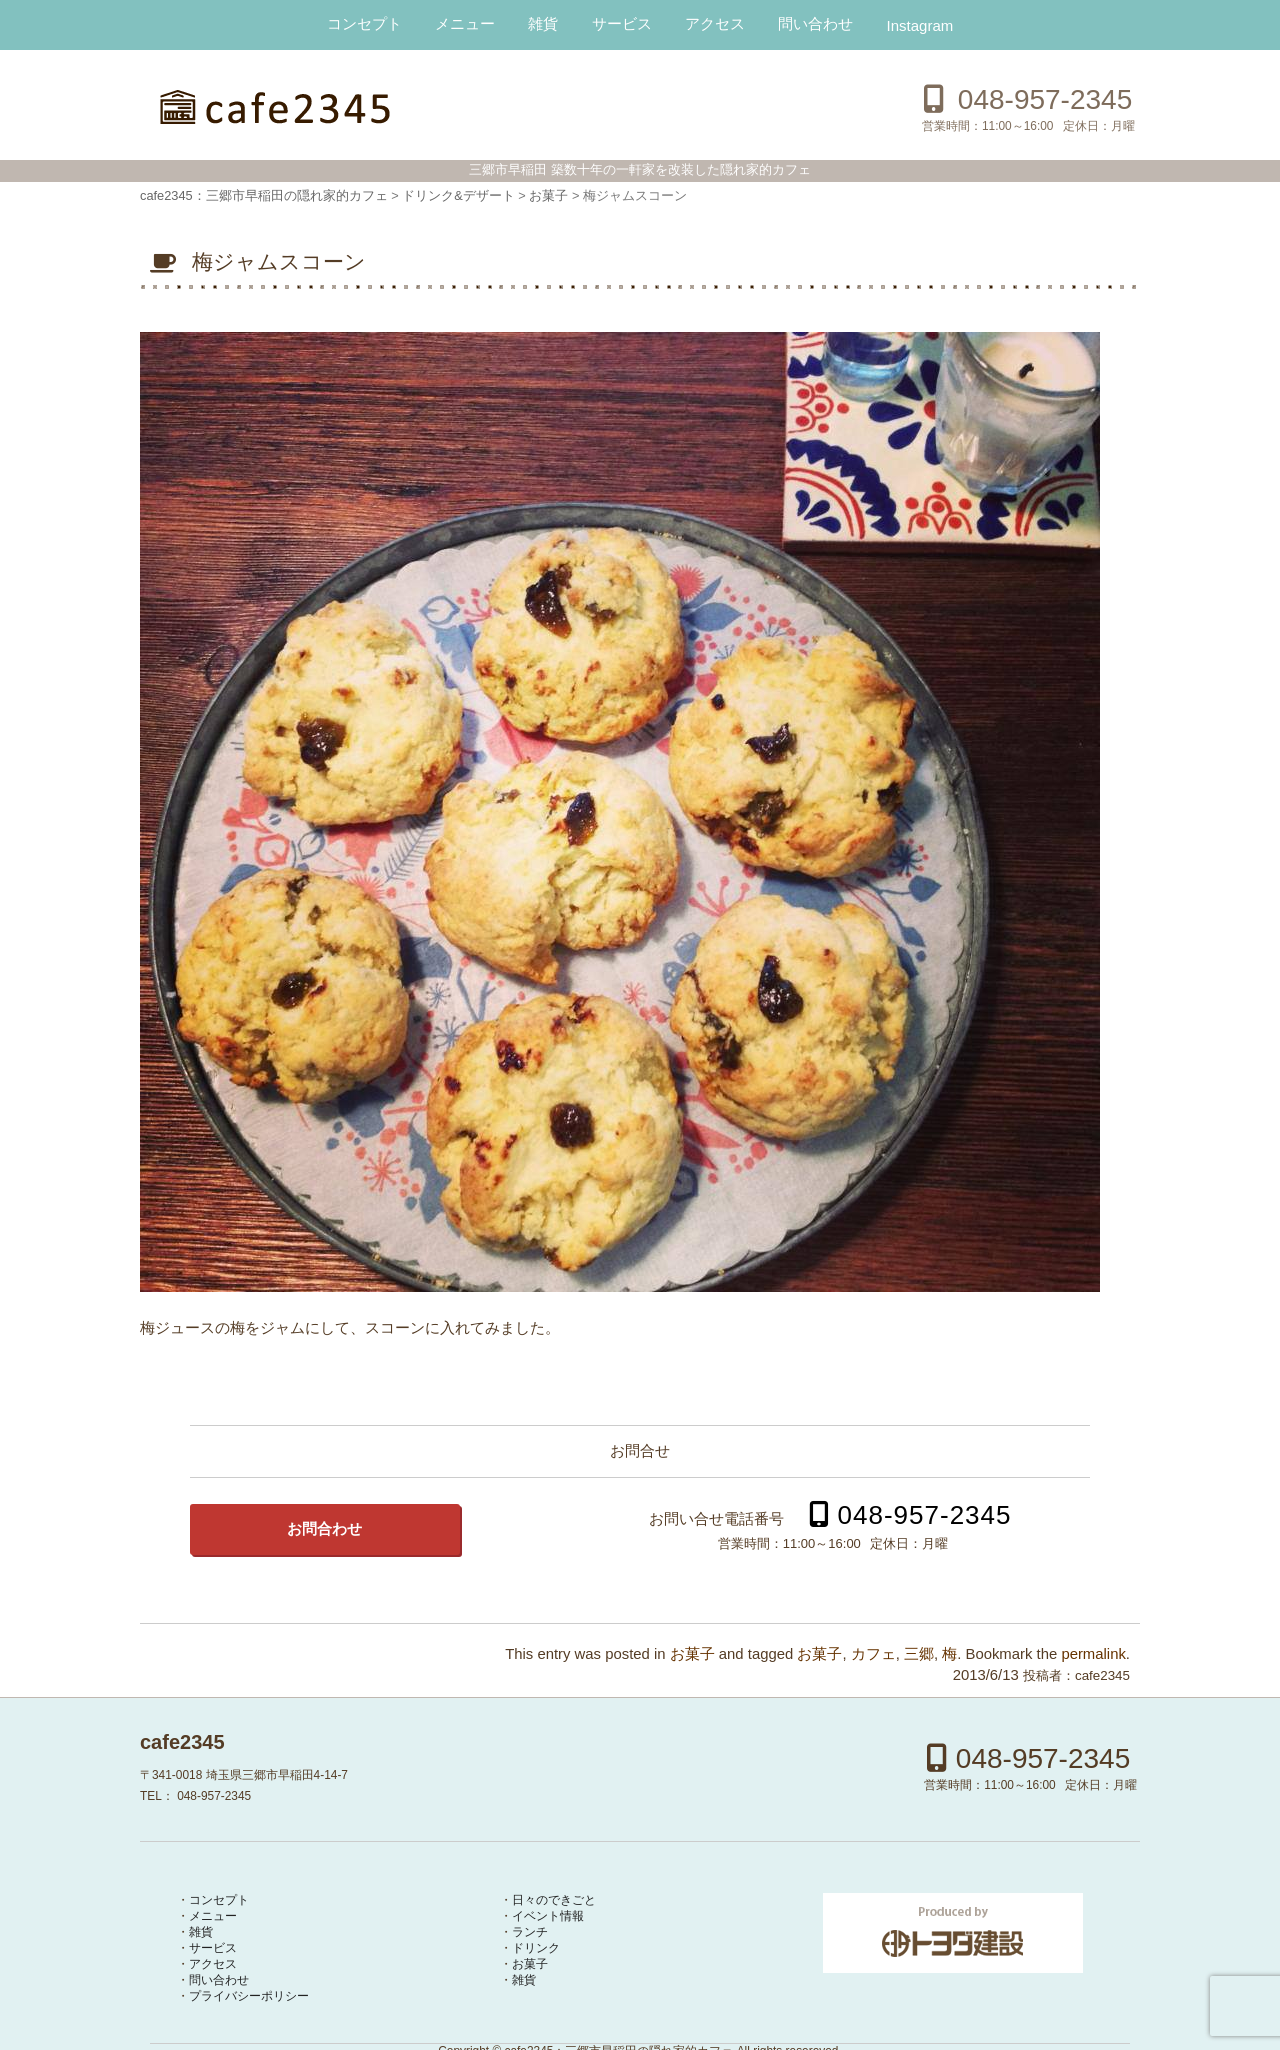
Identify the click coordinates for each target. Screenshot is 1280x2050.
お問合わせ (324, 1529)
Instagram (920, 25)
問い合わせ (815, 23)
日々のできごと (554, 1900)
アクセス (715, 23)
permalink (1093, 1654)
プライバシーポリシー (249, 1996)
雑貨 (543, 23)
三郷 (919, 1654)
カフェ (873, 1654)
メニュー (465, 23)
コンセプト (364, 23)
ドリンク (536, 1948)
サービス (622, 23)
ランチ (530, 1932)
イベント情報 (548, 1916)
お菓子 (692, 1654)
